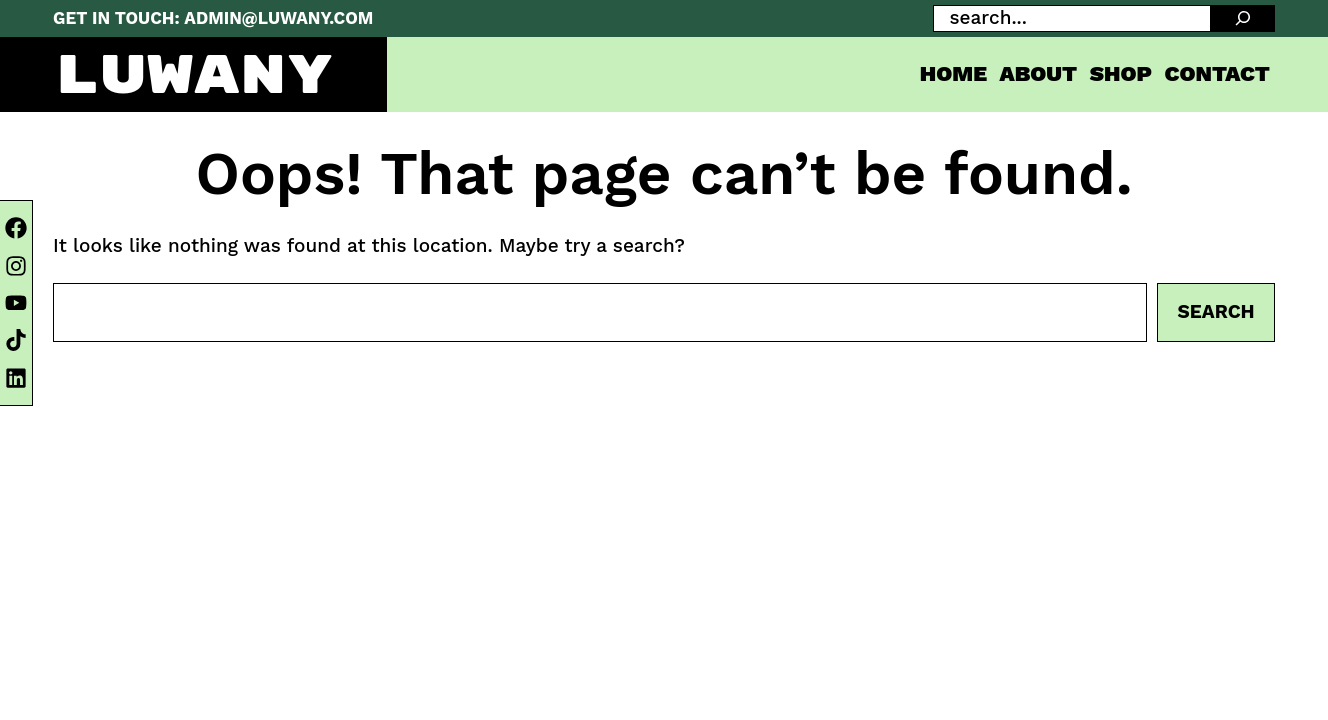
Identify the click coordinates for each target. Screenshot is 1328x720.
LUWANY (193, 76)
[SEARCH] (1243, 18)
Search (1216, 311)
